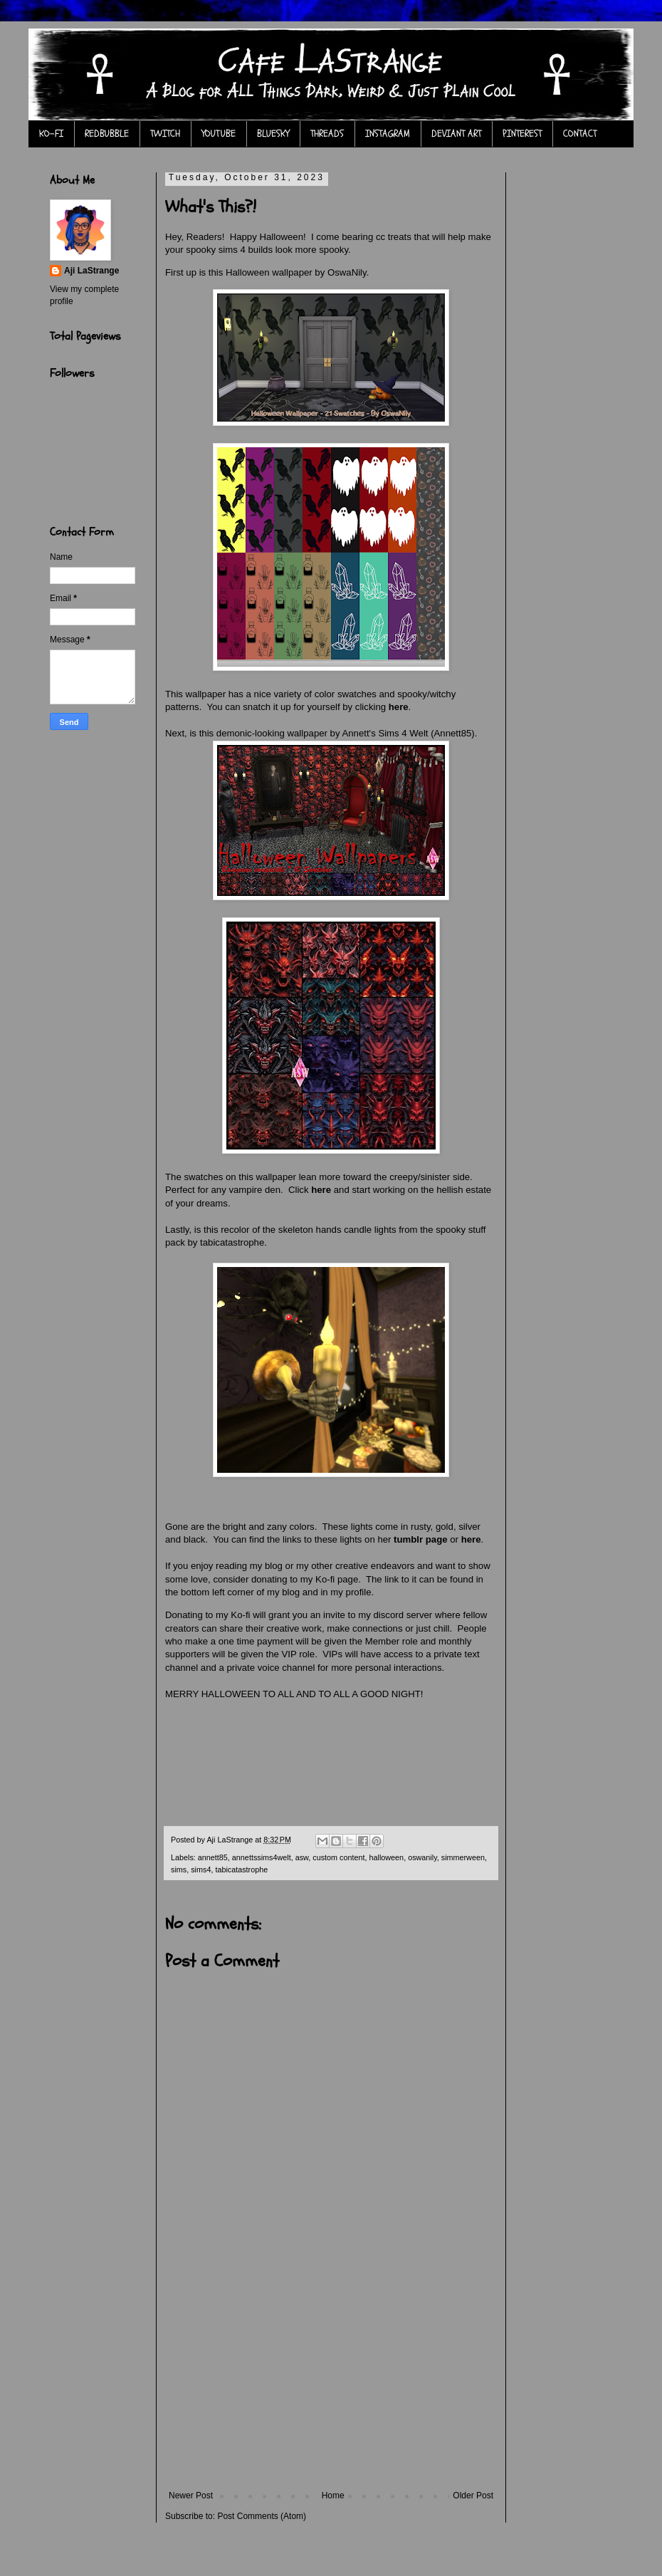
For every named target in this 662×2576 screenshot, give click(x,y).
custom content (338, 1857)
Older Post (473, 2496)
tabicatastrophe (241, 1869)
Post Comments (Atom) (261, 2516)
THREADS (327, 133)
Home (333, 2496)
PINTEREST (522, 133)
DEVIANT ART (456, 133)
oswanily (422, 1857)
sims (178, 1869)
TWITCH (165, 133)
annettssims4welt (261, 1857)
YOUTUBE (218, 133)
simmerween (463, 1857)
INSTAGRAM (387, 133)
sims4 (201, 1869)
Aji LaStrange (91, 271)
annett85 (213, 1857)
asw (302, 1857)
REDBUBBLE (107, 133)
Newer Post (191, 2496)
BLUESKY (273, 133)
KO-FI (51, 133)
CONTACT (580, 133)
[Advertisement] (331, 2384)
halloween (386, 1857)
